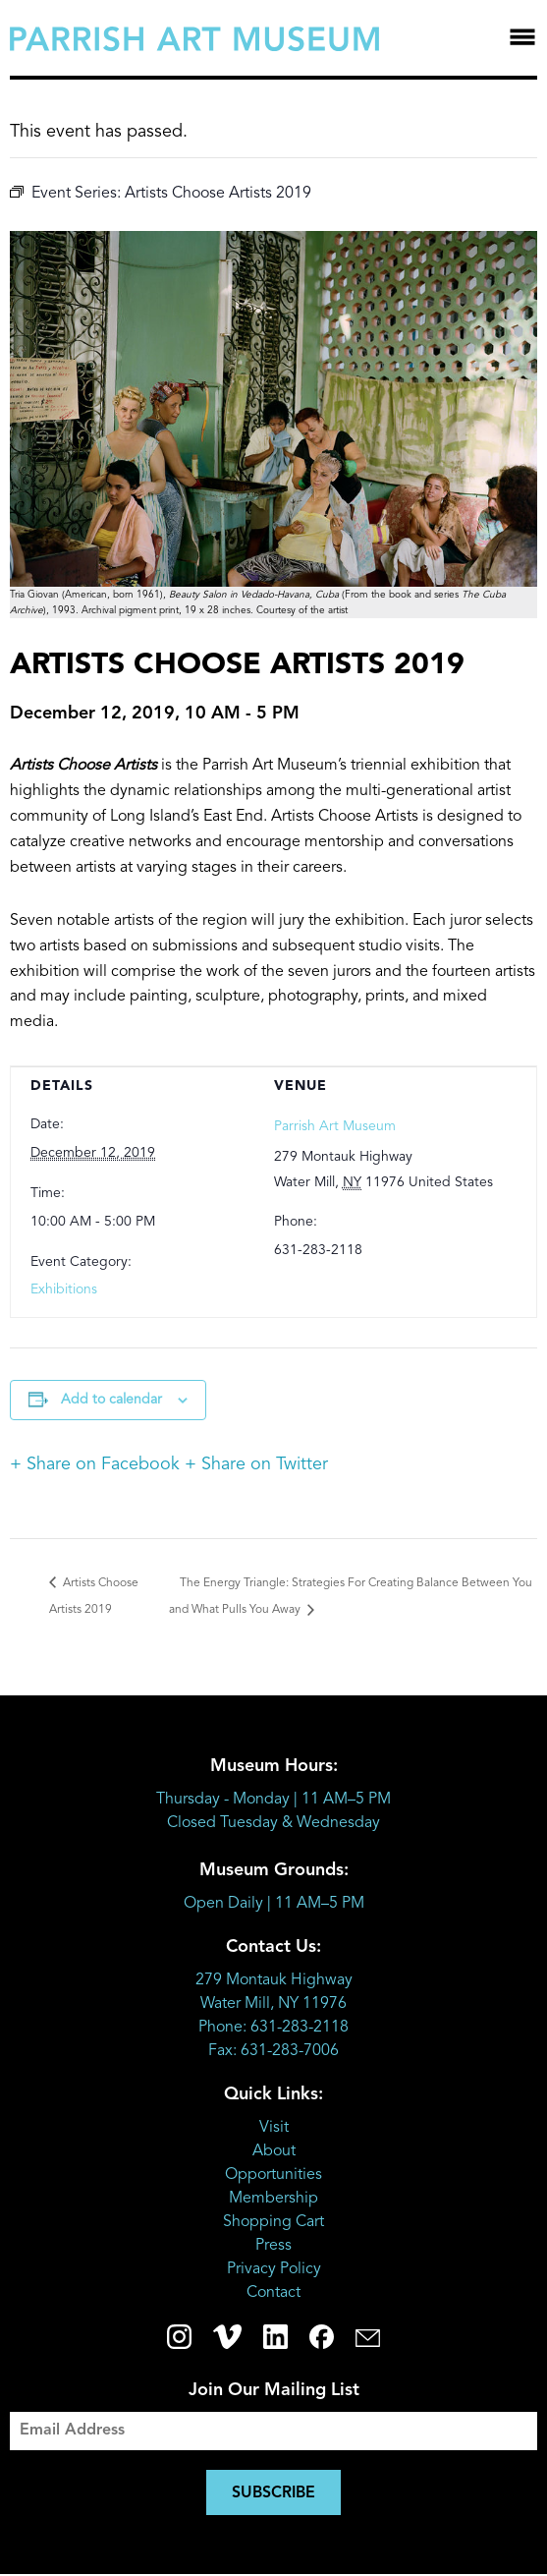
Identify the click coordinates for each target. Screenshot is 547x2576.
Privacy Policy (274, 2269)
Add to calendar (111, 1399)
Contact (273, 2293)
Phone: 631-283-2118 (273, 2027)
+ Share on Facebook (95, 1464)
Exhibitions (63, 1289)
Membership (273, 2198)
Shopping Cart (273, 2222)
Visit (274, 2128)
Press (273, 2246)
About (274, 2151)
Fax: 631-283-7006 (273, 2051)
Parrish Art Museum (335, 1126)
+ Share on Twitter (256, 1464)
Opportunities (273, 2175)
